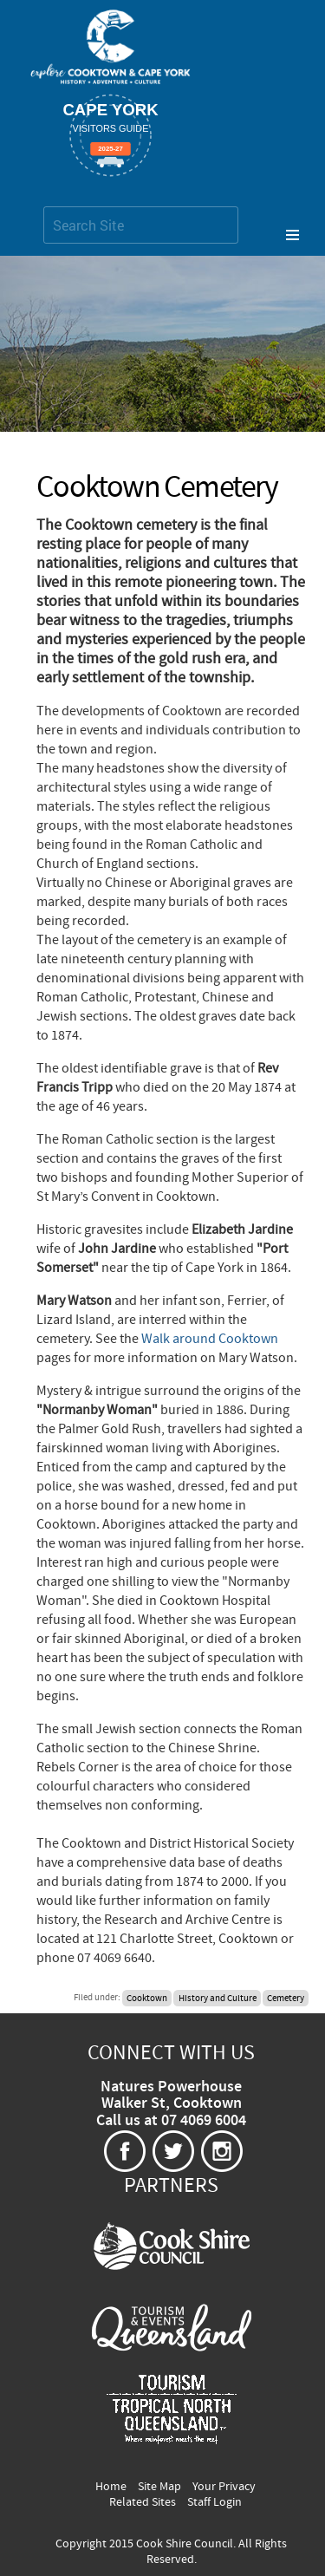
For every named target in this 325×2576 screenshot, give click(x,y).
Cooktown (147, 1998)
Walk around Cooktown (209, 1338)
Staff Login (214, 2502)
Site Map (159, 2486)
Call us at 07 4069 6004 (171, 2120)
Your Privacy (224, 2486)
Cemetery (285, 1998)
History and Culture (218, 1998)
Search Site (42, 205)
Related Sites (142, 2502)
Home (111, 2486)
